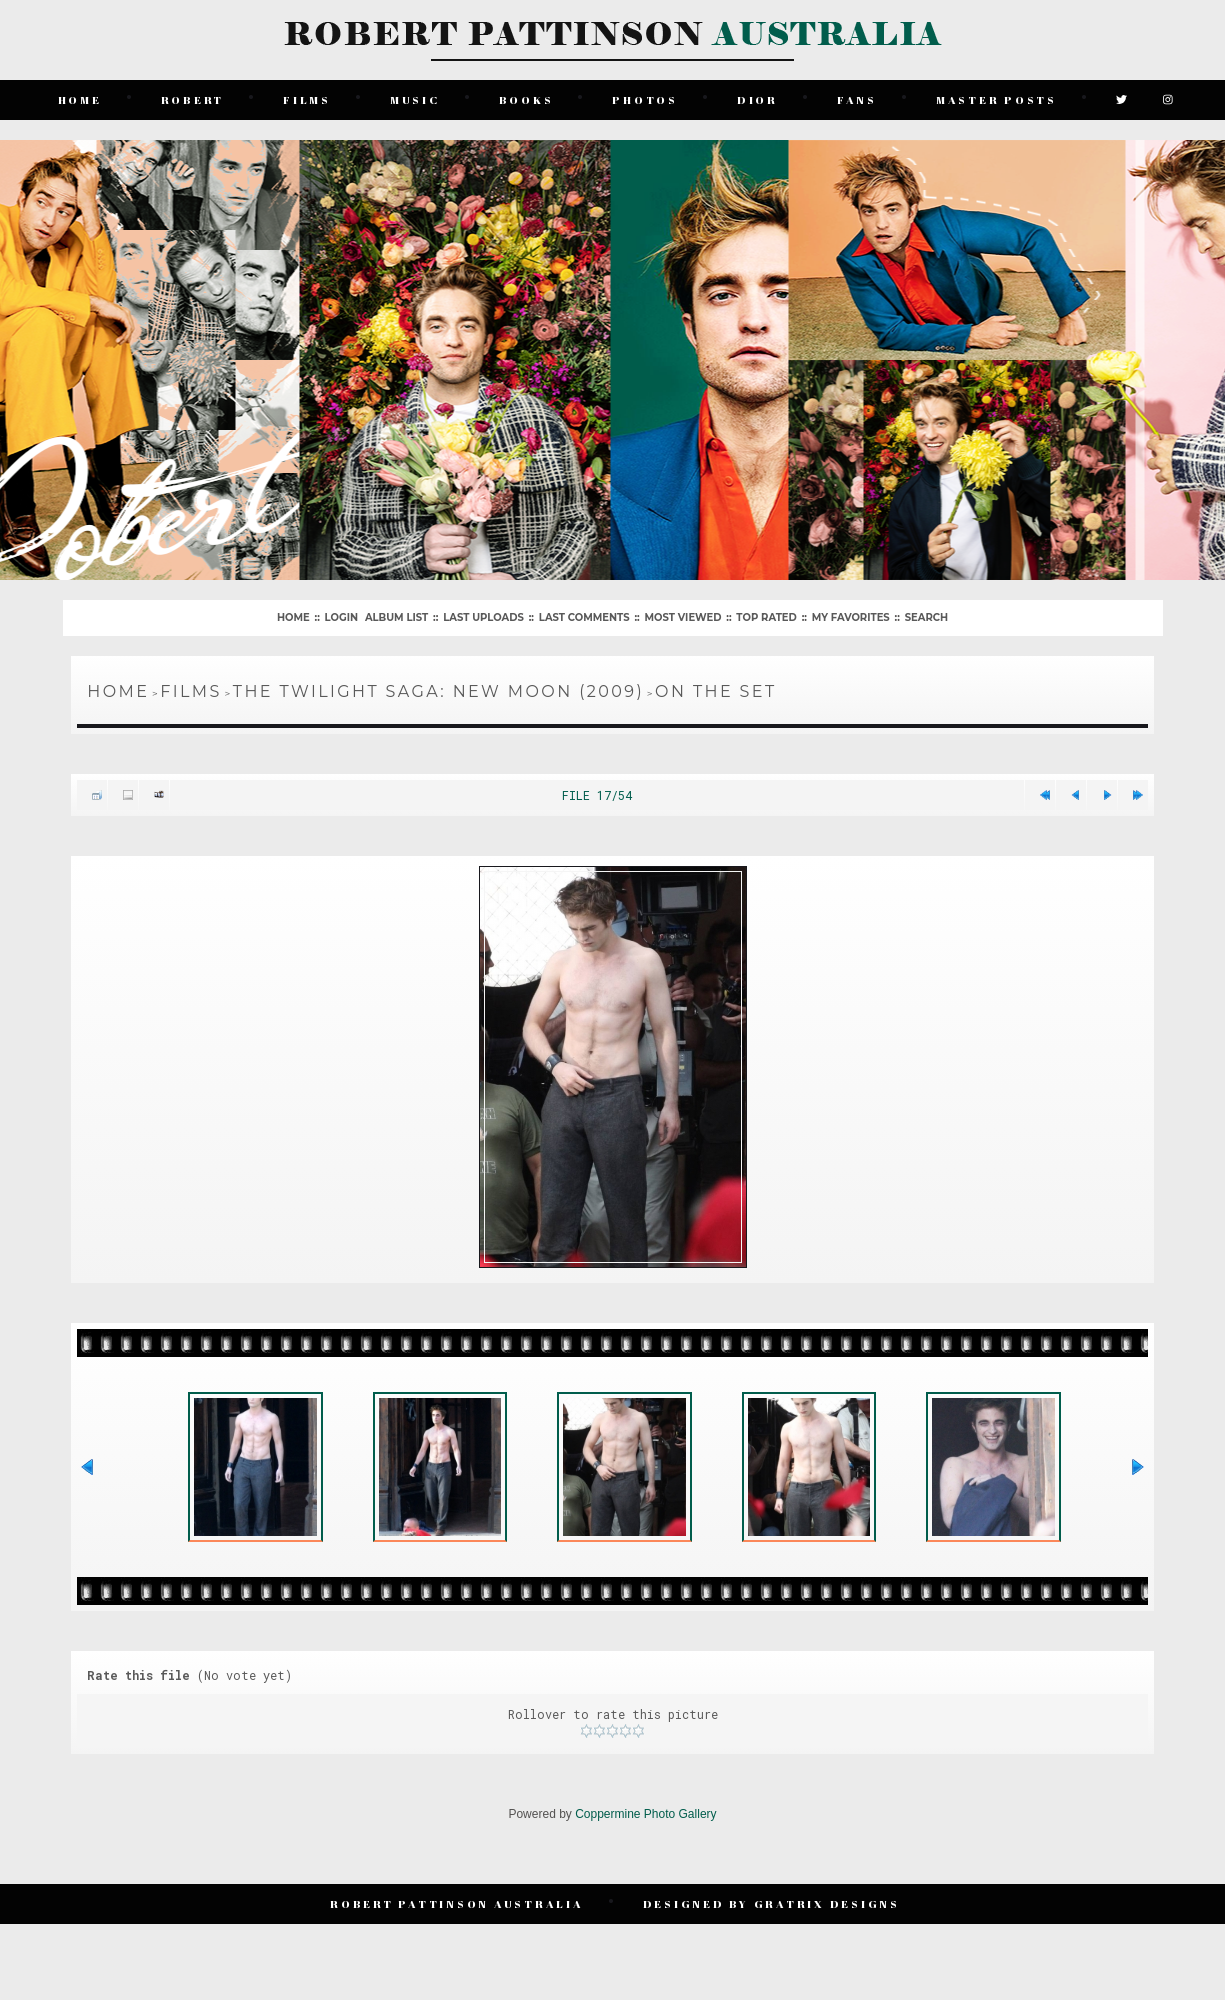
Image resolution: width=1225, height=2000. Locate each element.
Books (526, 99)
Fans (857, 99)
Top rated (766, 617)
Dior (757, 99)
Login (341, 617)
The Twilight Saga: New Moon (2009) (438, 691)
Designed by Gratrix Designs (771, 1903)
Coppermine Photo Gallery (645, 1814)
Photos (645, 99)
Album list (396, 617)
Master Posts (996, 99)
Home (80, 99)
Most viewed (683, 617)
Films (307, 99)
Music (415, 99)
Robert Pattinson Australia (457, 1903)
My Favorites (851, 617)
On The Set (715, 691)
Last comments (584, 617)
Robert (193, 99)
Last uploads (483, 617)
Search (926, 617)
